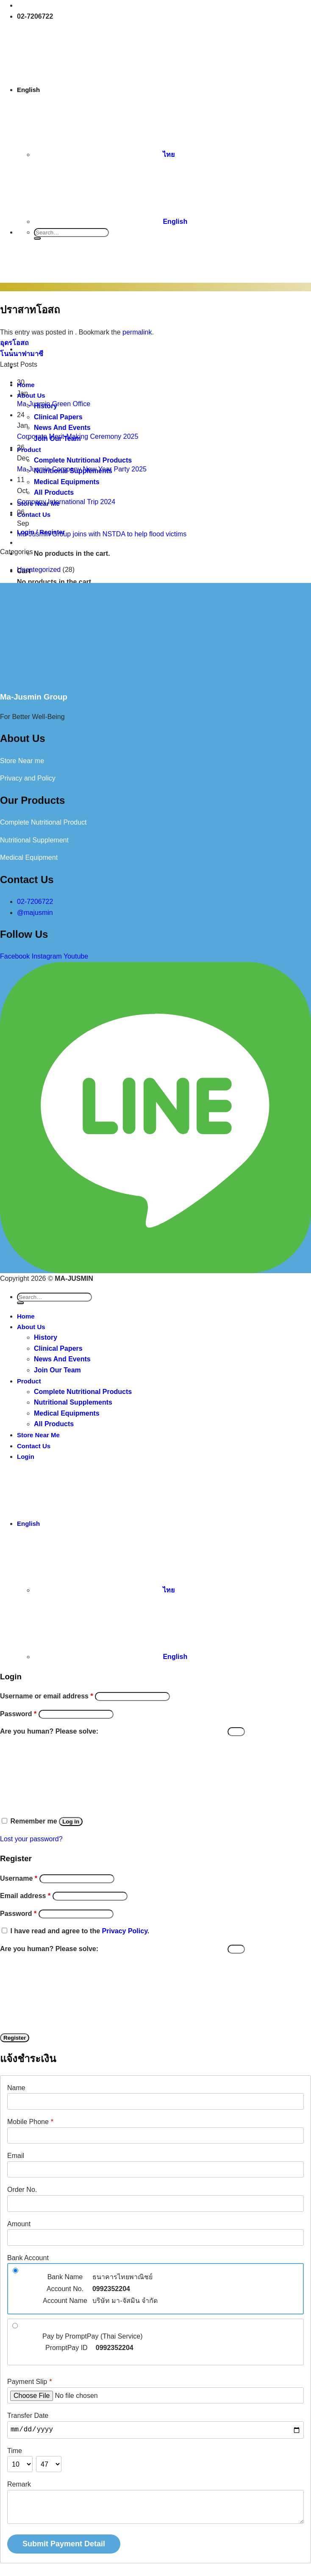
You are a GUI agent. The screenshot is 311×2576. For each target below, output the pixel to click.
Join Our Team (57, 1370)
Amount (19, 2224)
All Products (54, 1423)
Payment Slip (29, 2381)
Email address (25, 1895)
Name (16, 2087)
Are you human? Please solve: (122, 1731)
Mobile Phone (30, 2121)
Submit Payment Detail (63, 2544)
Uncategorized (39, 569)
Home (26, 1316)
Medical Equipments (67, 1413)
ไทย (104, 154)
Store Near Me (38, 1435)
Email (15, 2155)
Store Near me (22, 760)
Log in (70, 1821)
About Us (31, 1326)
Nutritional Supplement (34, 840)
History (45, 1337)
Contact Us (33, 1446)
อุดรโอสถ (14, 342)
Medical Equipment (29, 857)
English (93, 89)
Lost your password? (31, 1839)
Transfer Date (27, 2415)
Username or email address (46, 1696)
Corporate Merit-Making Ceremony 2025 (77, 436)
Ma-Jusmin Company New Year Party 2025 (82, 469)
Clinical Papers (58, 1348)
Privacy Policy (124, 1931)
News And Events (62, 1359)
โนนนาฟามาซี (21, 353)
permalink (137, 332)
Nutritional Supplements (73, 1402)
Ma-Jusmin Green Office (53, 403)
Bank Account (28, 2257)
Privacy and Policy (28, 778)
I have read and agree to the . (79, 1931)
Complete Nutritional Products (83, 1391)
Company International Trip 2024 (66, 501)
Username (18, 1878)
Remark (19, 2484)
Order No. (22, 2189)
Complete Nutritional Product (43, 822)
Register (14, 2038)
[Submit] (37, 238)
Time (14, 2450)
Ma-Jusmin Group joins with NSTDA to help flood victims (101, 534)
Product (29, 1381)
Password (18, 1713)
